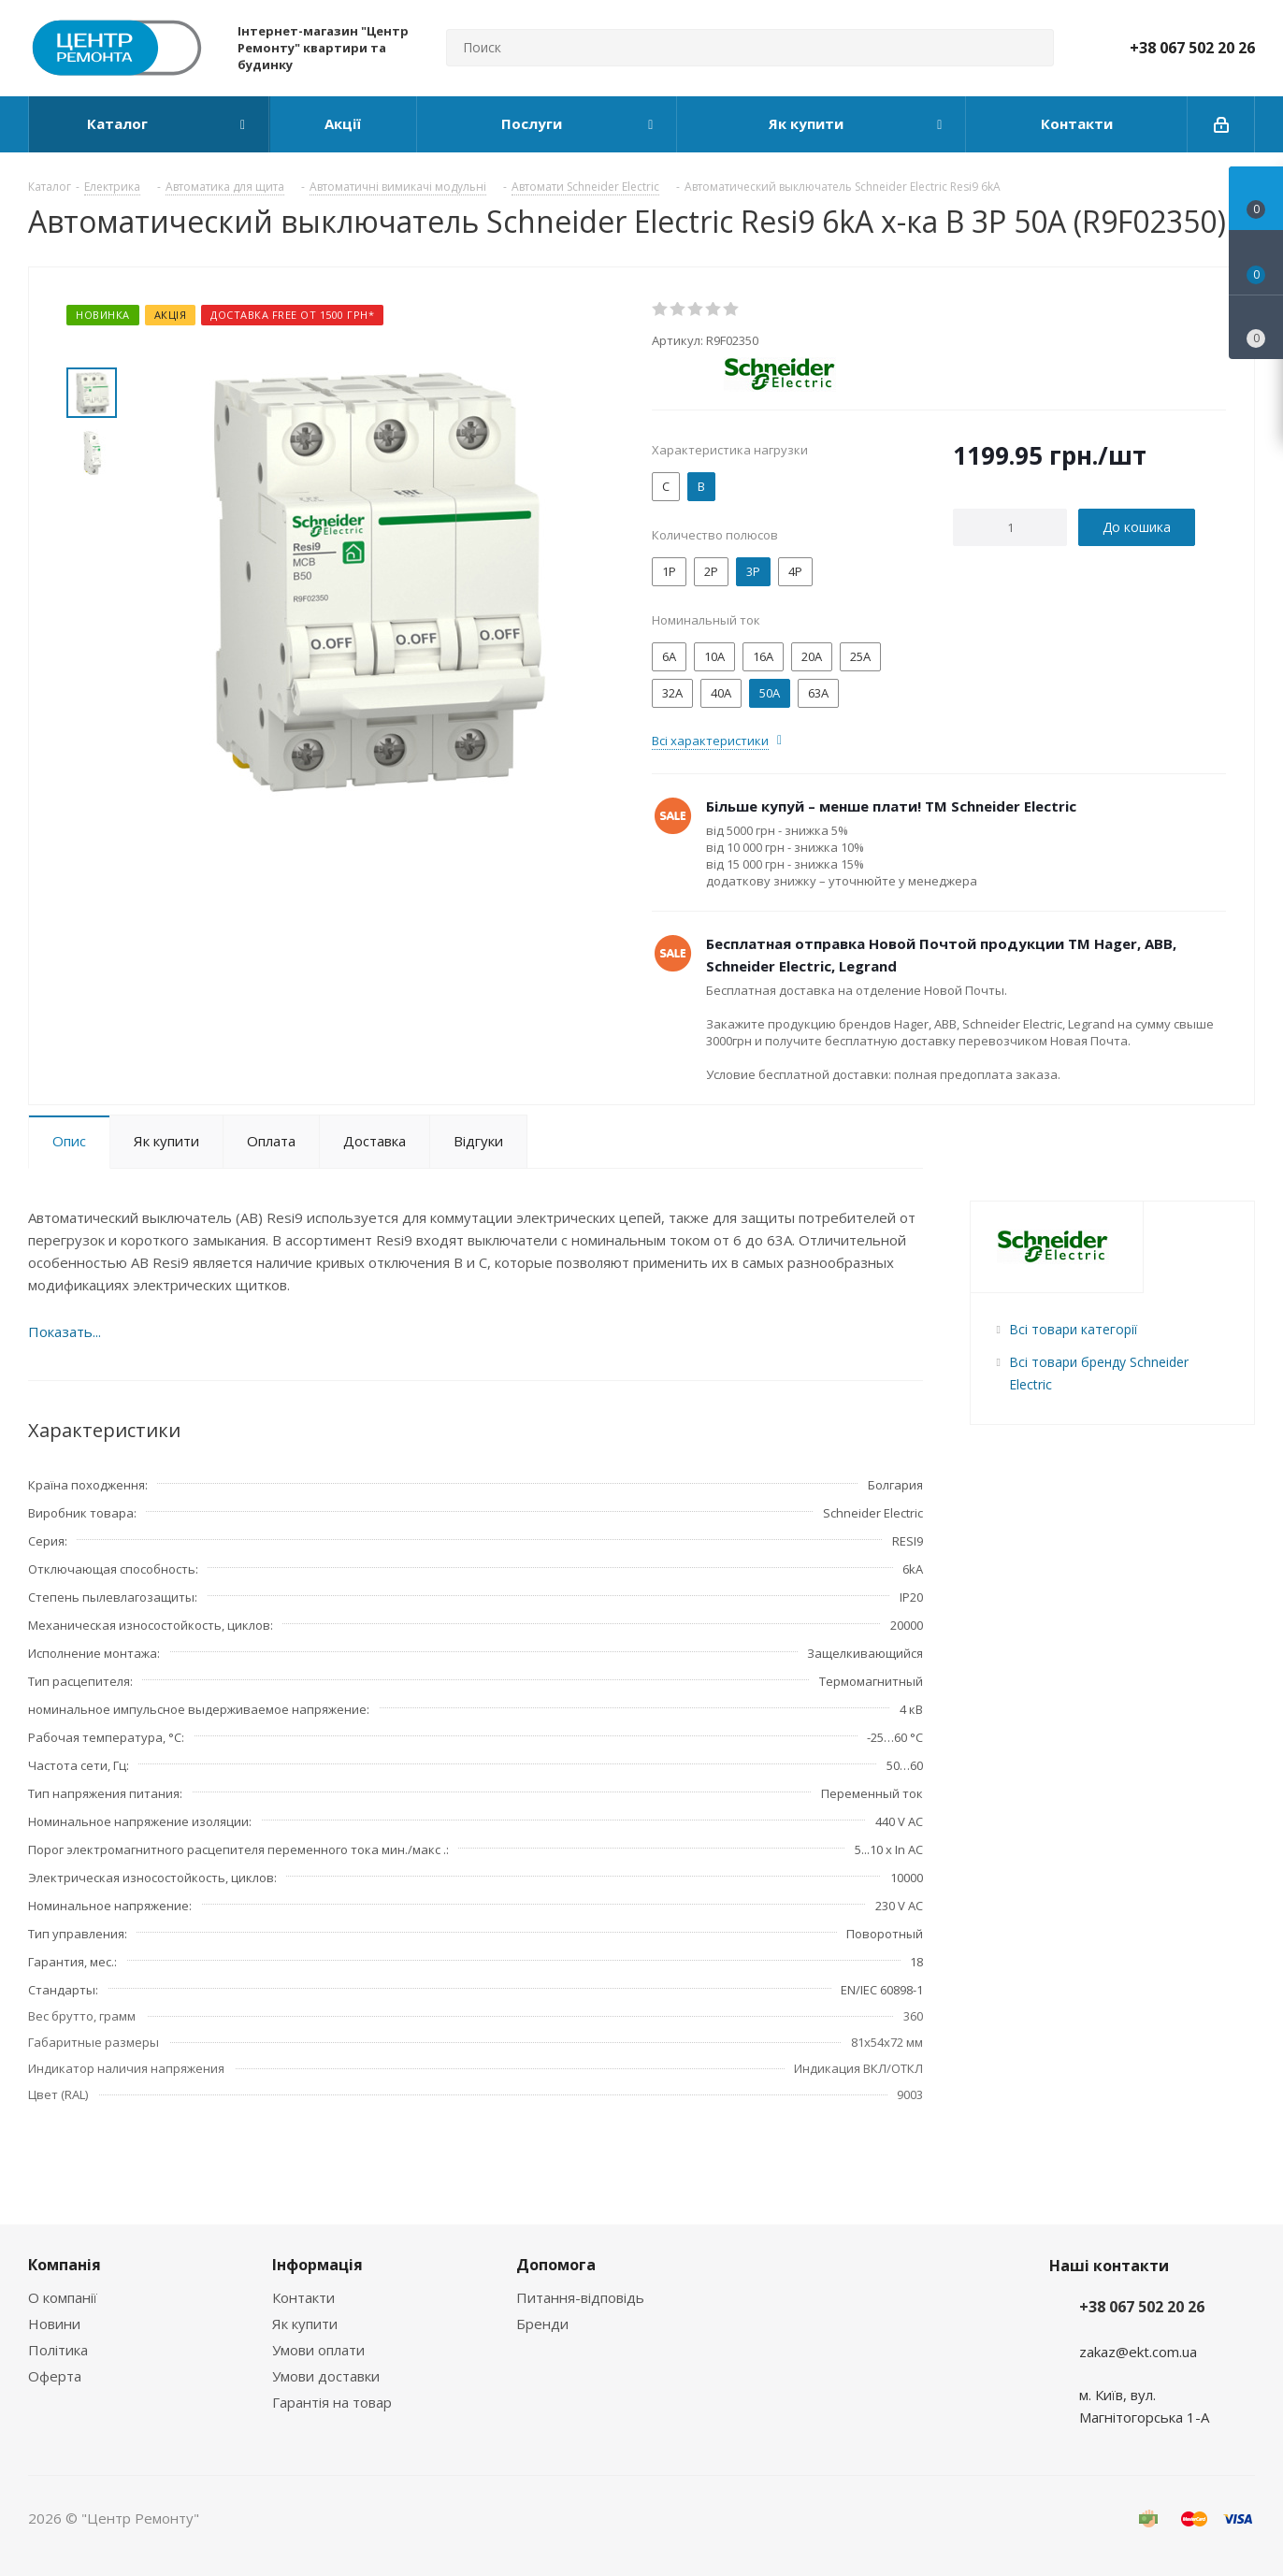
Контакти (303, 2297)
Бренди (542, 2323)
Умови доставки (326, 2376)
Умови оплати (318, 2349)
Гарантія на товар (332, 2402)
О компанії (62, 2297)
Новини (54, 2323)
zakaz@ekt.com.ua (1138, 2351)
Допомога (556, 2264)
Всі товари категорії (1073, 1329)
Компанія (64, 2264)
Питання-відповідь (580, 2297)
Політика (58, 2349)
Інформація (317, 2264)
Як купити (305, 2323)
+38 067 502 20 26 (1192, 47)
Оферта (54, 2376)
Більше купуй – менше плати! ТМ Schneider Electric (891, 806)
